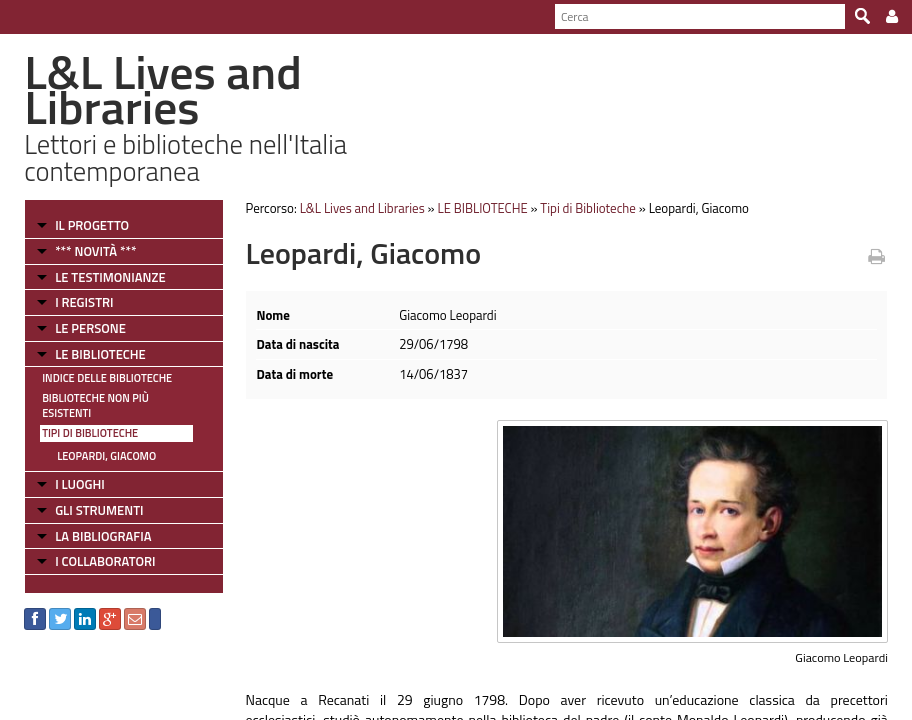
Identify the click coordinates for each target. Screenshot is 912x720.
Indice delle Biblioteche (107, 378)
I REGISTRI (84, 302)
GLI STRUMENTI (99, 510)
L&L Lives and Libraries (362, 208)
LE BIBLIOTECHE (100, 354)
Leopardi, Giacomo (106, 456)
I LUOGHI (80, 484)
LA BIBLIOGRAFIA (103, 536)
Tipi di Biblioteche (90, 433)
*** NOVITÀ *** (95, 251)
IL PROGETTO (92, 225)
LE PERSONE (90, 328)
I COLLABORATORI (105, 561)
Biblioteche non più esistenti (95, 405)
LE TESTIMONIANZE (110, 277)
